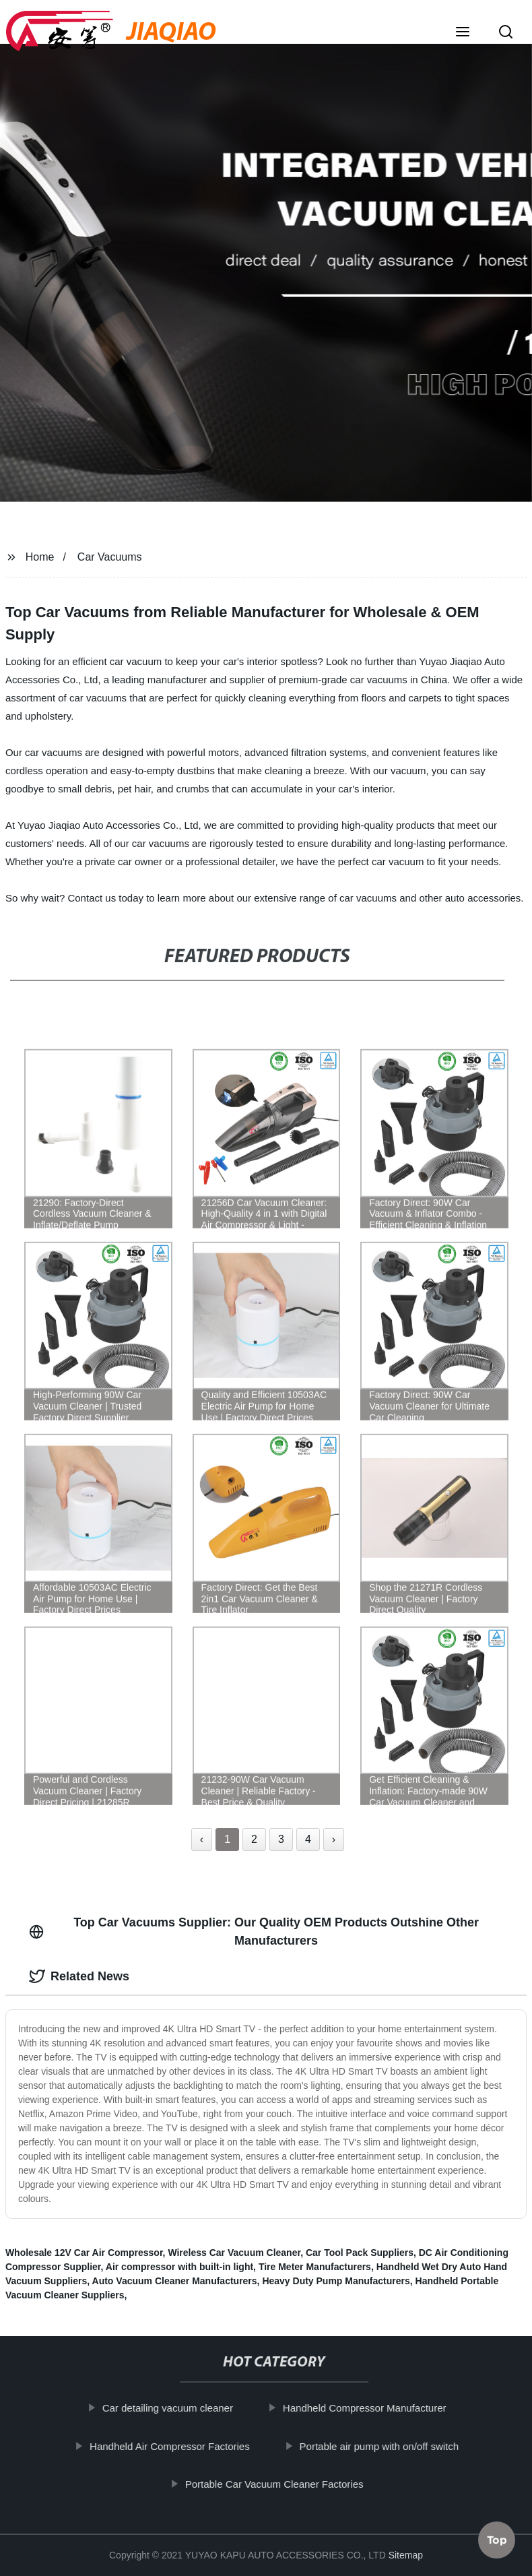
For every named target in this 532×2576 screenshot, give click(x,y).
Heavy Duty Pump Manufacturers (335, 2280)
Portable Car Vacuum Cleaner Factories (283, 2484)
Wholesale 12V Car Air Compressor (84, 2252)
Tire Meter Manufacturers (315, 2266)
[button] (462, 33)
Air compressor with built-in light (179, 2266)
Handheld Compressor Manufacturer (373, 2408)
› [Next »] (333, 1839)
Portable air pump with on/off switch (388, 2445)
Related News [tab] (79, 1976)
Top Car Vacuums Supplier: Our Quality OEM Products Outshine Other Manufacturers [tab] (254, 1931)
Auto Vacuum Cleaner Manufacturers (174, 2280)
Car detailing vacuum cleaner (176, 2408)
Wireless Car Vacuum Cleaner (234, 2252)
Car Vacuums (109, 557)
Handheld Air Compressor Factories (178, 2445)
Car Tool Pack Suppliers (359, 2252)
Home (40, 557)
